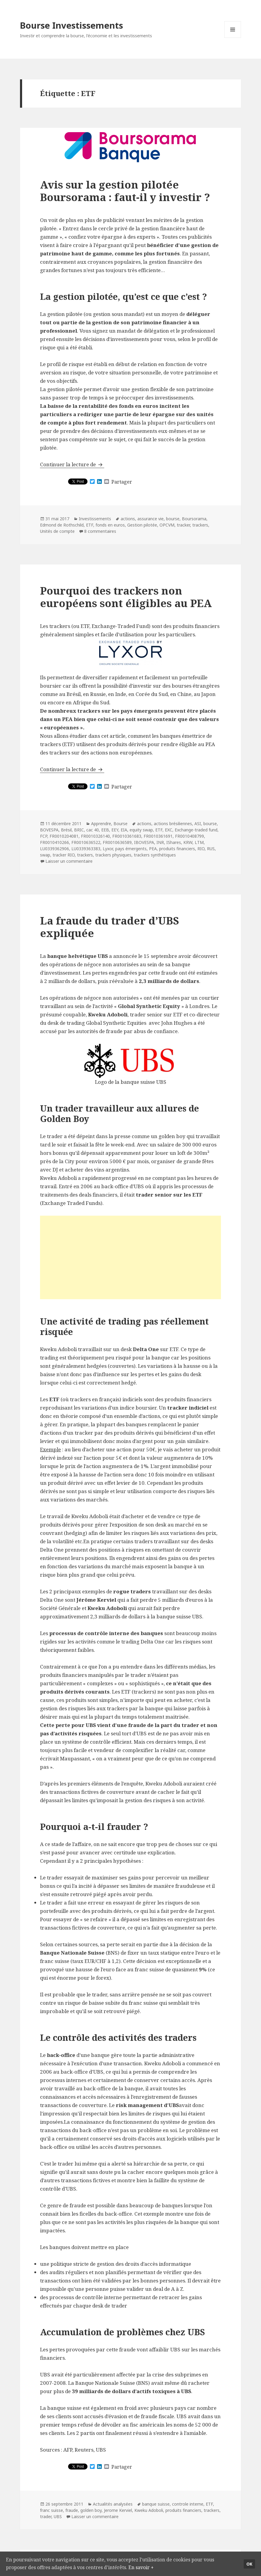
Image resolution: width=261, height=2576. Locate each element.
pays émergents (131, 848)
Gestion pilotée (142, 525)
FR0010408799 (189, 836)
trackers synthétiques (155, 855)
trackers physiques (113, 855)
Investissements (95, 518)
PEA (153, 848)
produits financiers (177, 848)
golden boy (91, 2510)
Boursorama (194, 518)
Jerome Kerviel (118, 2510)
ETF (89, 525)
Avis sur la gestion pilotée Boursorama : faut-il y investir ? (125, 191)
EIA (124, 830)
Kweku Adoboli (148, 2510)
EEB (105, 830)
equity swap (141, 830)
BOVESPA (49, 830)
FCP (43, 836)
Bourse (120, 823)
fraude (71, 2510)
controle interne (187, 2504)
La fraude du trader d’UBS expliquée (109, 926)
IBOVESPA (144, 842)
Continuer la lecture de (72, 464)
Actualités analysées (113, 2504)
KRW (187, 842)
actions (128, 518)
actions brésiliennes (173, 823)
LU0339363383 (85, 848)
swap (45, 855)
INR (160, 842)
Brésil (66, 830)
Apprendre (101, 823)
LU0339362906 (54, 848)
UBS (58, 2516)
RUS (211, 848)
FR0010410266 (54, 842)
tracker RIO (64, 855)
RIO (201, 848)
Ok (249, 2563)
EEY (114, 830)
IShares (173, 842)
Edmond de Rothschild (62, 525)
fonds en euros (110, 525)
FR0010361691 (158, 836)
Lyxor (108, 848)
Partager (121, 481)
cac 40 (92, 830)
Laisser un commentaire (69, 861)
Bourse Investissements (71, 25)
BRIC (79, 830)
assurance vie (150, 518)
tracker (183, 525)
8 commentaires (100, 531)
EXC (168, 830)
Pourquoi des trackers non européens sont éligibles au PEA (126, 597)
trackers (200, 525)
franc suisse (51, 2510)
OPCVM (166, 525)
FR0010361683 (126, 836)
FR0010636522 (85, 842)
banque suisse (156, 2504)
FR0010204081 (64, 836)
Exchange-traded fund (196, 830)
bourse (172, 518)
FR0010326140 (95, 836)
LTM (199, 842)
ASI (197, 823)
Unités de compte (57, 531)
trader (45, 2516)
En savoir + (149, 2567)
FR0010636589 (117, 842)
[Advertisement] (130, 1257)
